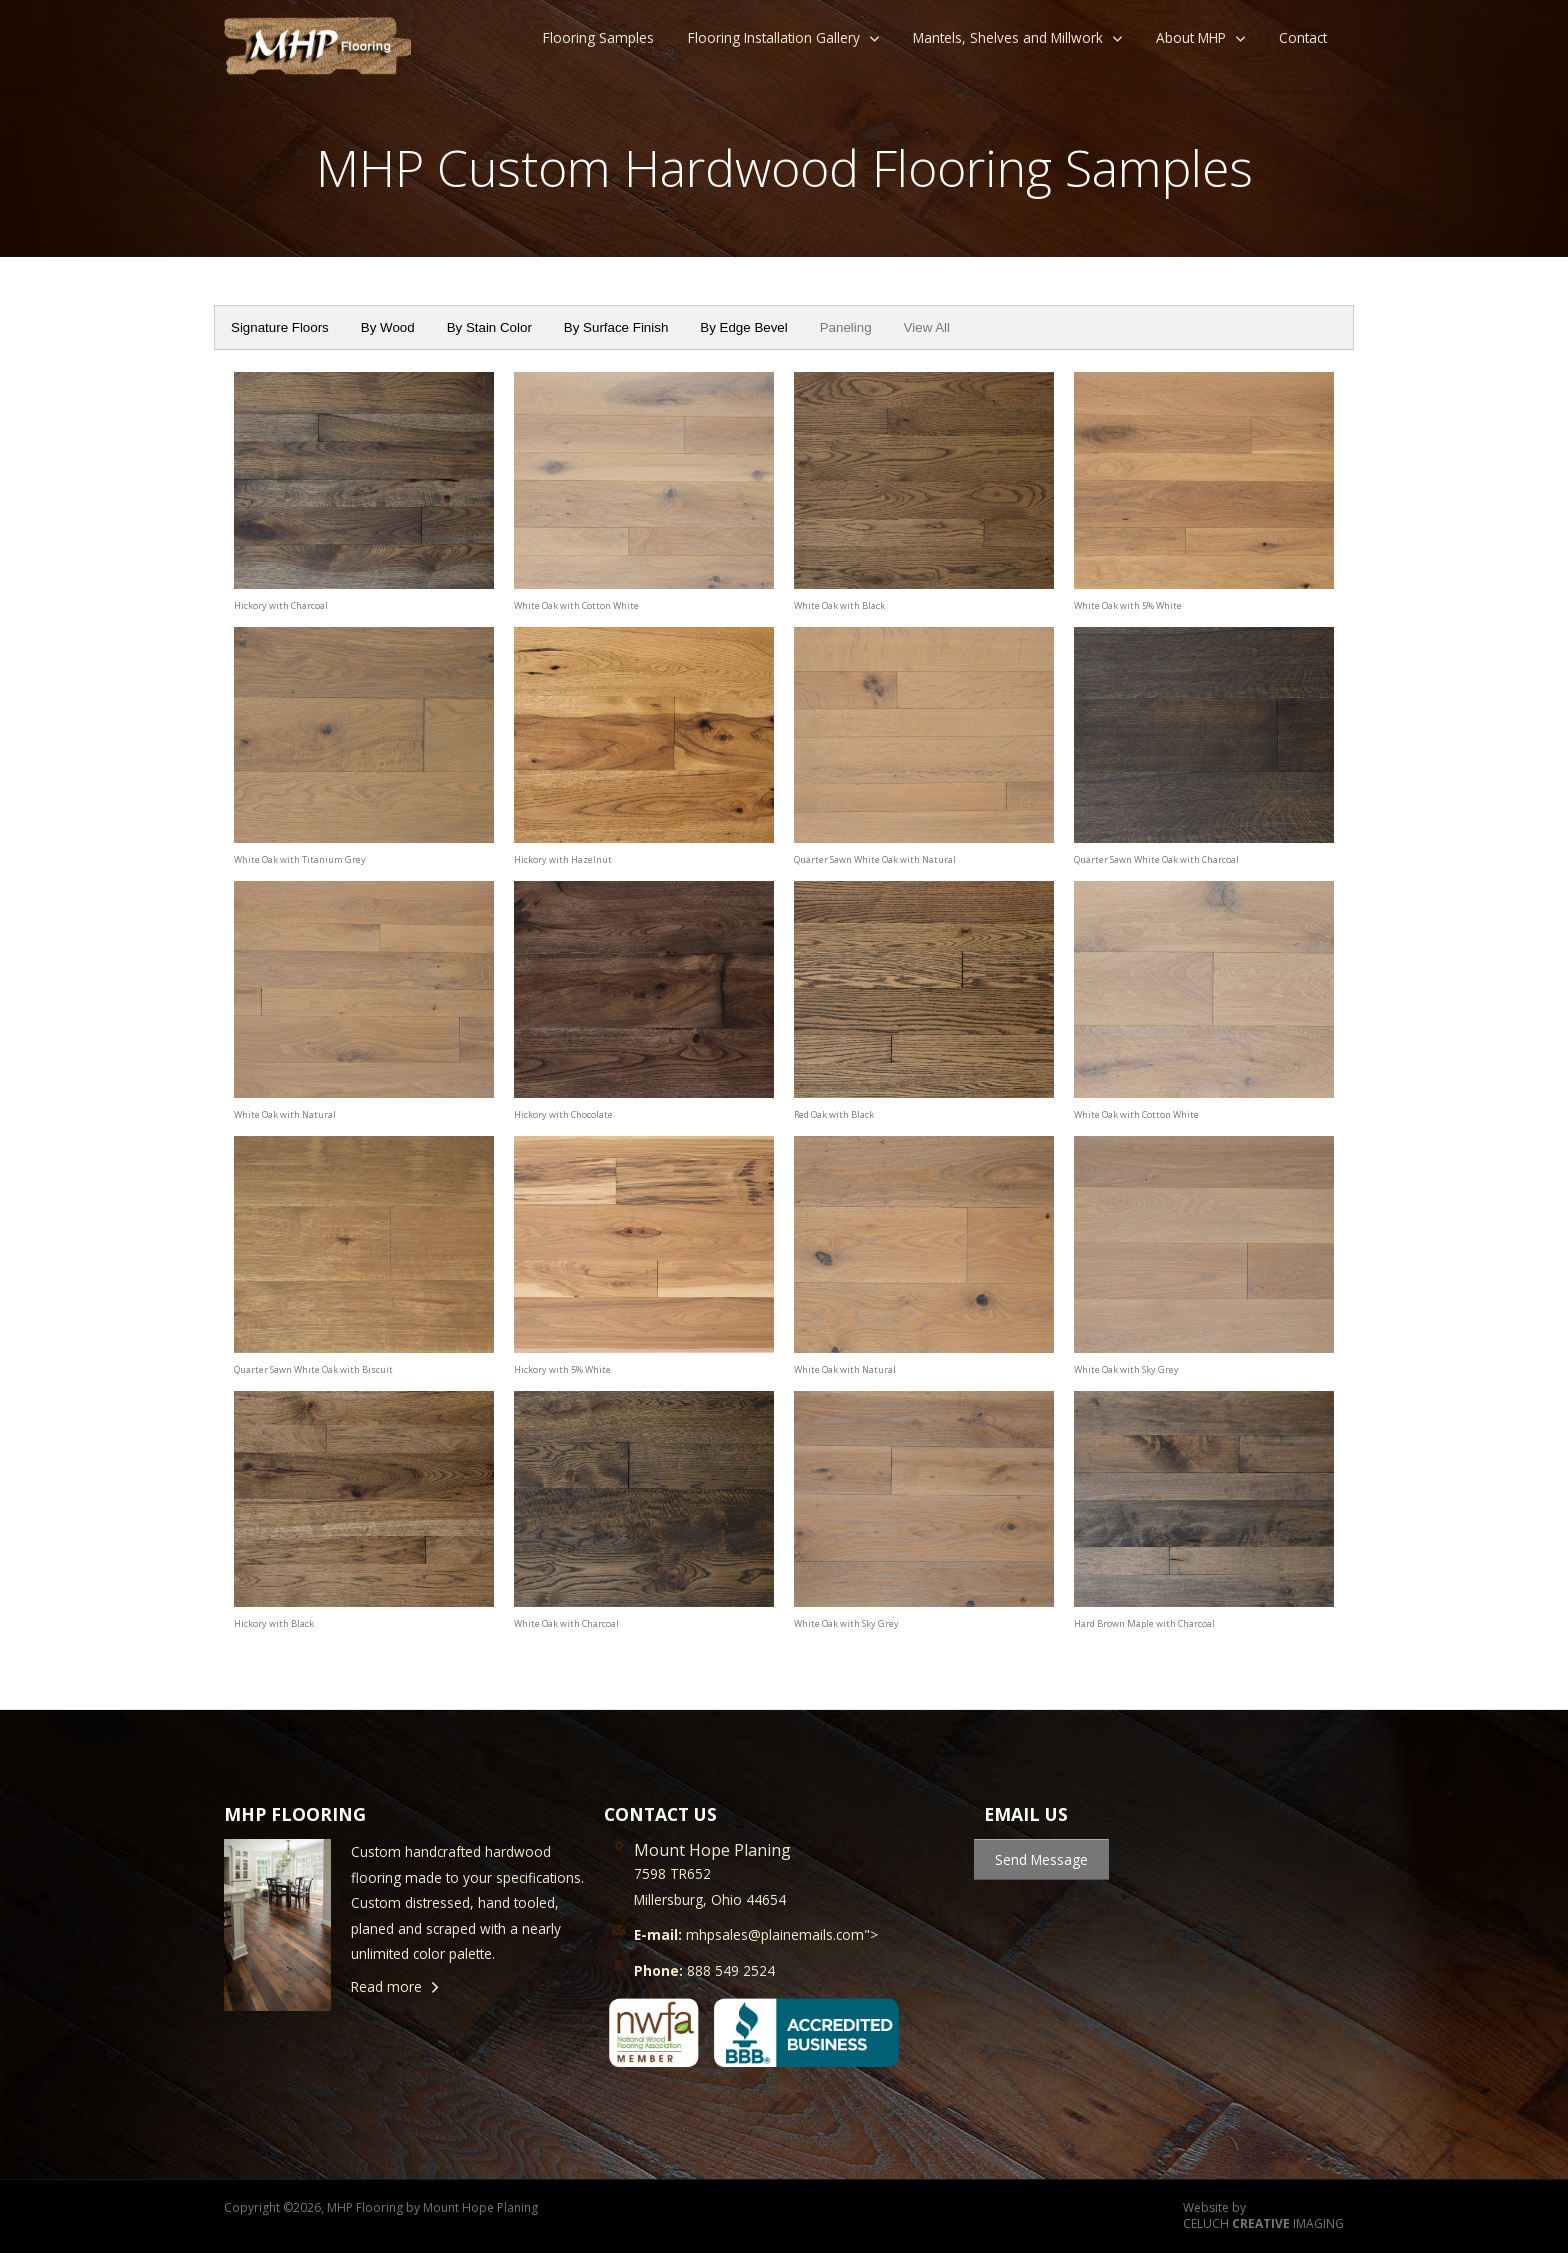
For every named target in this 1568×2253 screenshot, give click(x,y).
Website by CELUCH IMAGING (1263, 2216)
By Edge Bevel (743, 327)
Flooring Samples (598, 37)
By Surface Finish (616, 327)
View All (927, 327)
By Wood (388, 327)
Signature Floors (280, 327)
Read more (386, 1986)
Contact (1303, 37)
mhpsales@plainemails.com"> (756, 1934)
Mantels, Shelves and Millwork (1008, 37)
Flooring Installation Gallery (774, 37)
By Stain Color (489, 327)
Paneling (846, 327)
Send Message (1041, 1859)
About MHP (1191, 37)
